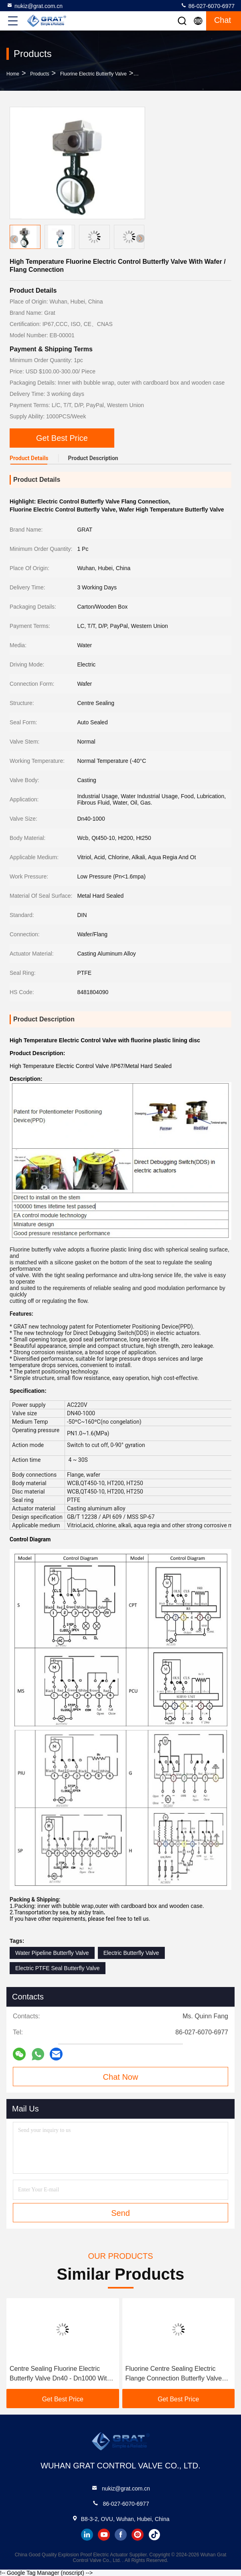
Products (39, 74)
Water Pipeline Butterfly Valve (52, 1953)
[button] (140, 238)
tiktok (154, 2535)
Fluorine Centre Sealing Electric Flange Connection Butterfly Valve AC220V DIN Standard (174, 2374)
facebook (121, 2535)
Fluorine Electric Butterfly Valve (93, 74)
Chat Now (120, 2077)
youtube (104, 2535)
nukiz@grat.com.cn (34, 5)
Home (12, 74)
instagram (138, 2535)
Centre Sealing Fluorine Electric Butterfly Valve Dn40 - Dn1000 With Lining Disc (60, 2374)
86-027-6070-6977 (207, 5)
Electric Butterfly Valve (131, 1953)
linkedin (87, 2535)
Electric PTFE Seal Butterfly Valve (57, 1968)
